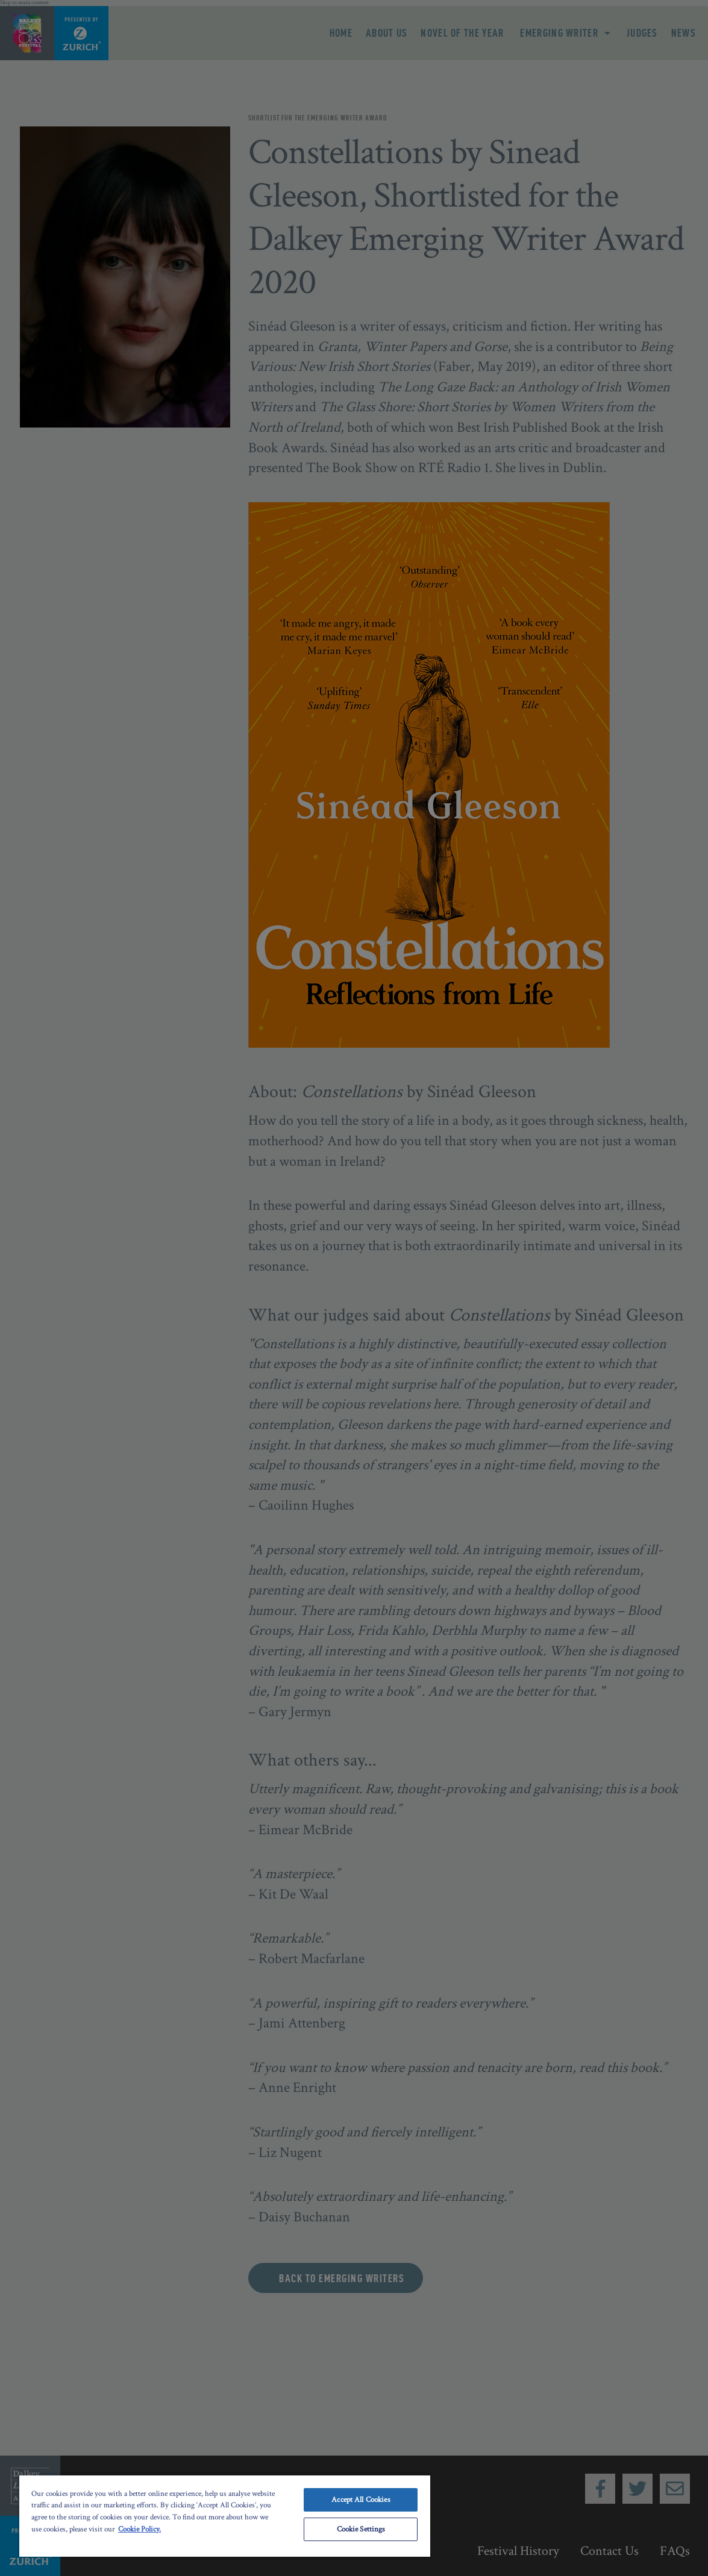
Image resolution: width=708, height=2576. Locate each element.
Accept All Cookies (360, 2500)
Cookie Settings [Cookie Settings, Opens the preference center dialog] (361, 2529)
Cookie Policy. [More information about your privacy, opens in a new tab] (139, 2529)
